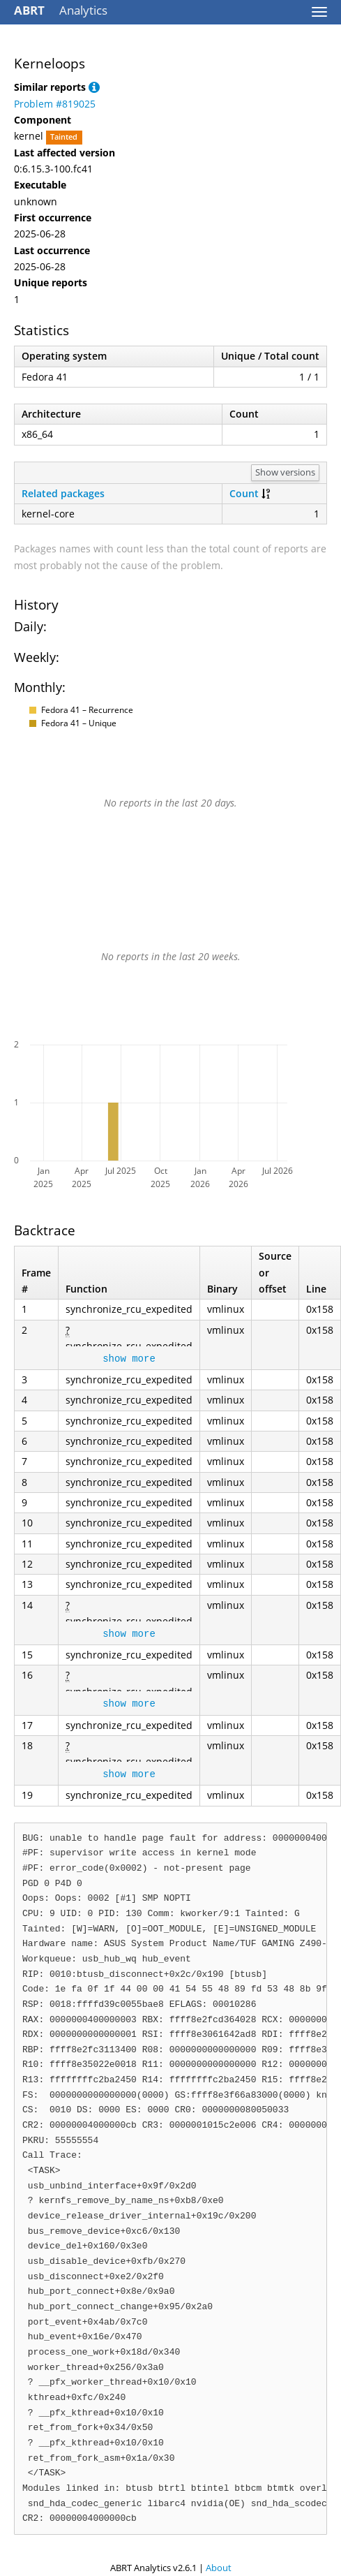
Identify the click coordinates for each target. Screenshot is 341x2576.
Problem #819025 (55, 103)
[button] (94, 87)
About (219, 2567)
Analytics (60, 10)
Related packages (63, 493)
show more (129, 1359)
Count (244, 493)
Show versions (285, 472)
